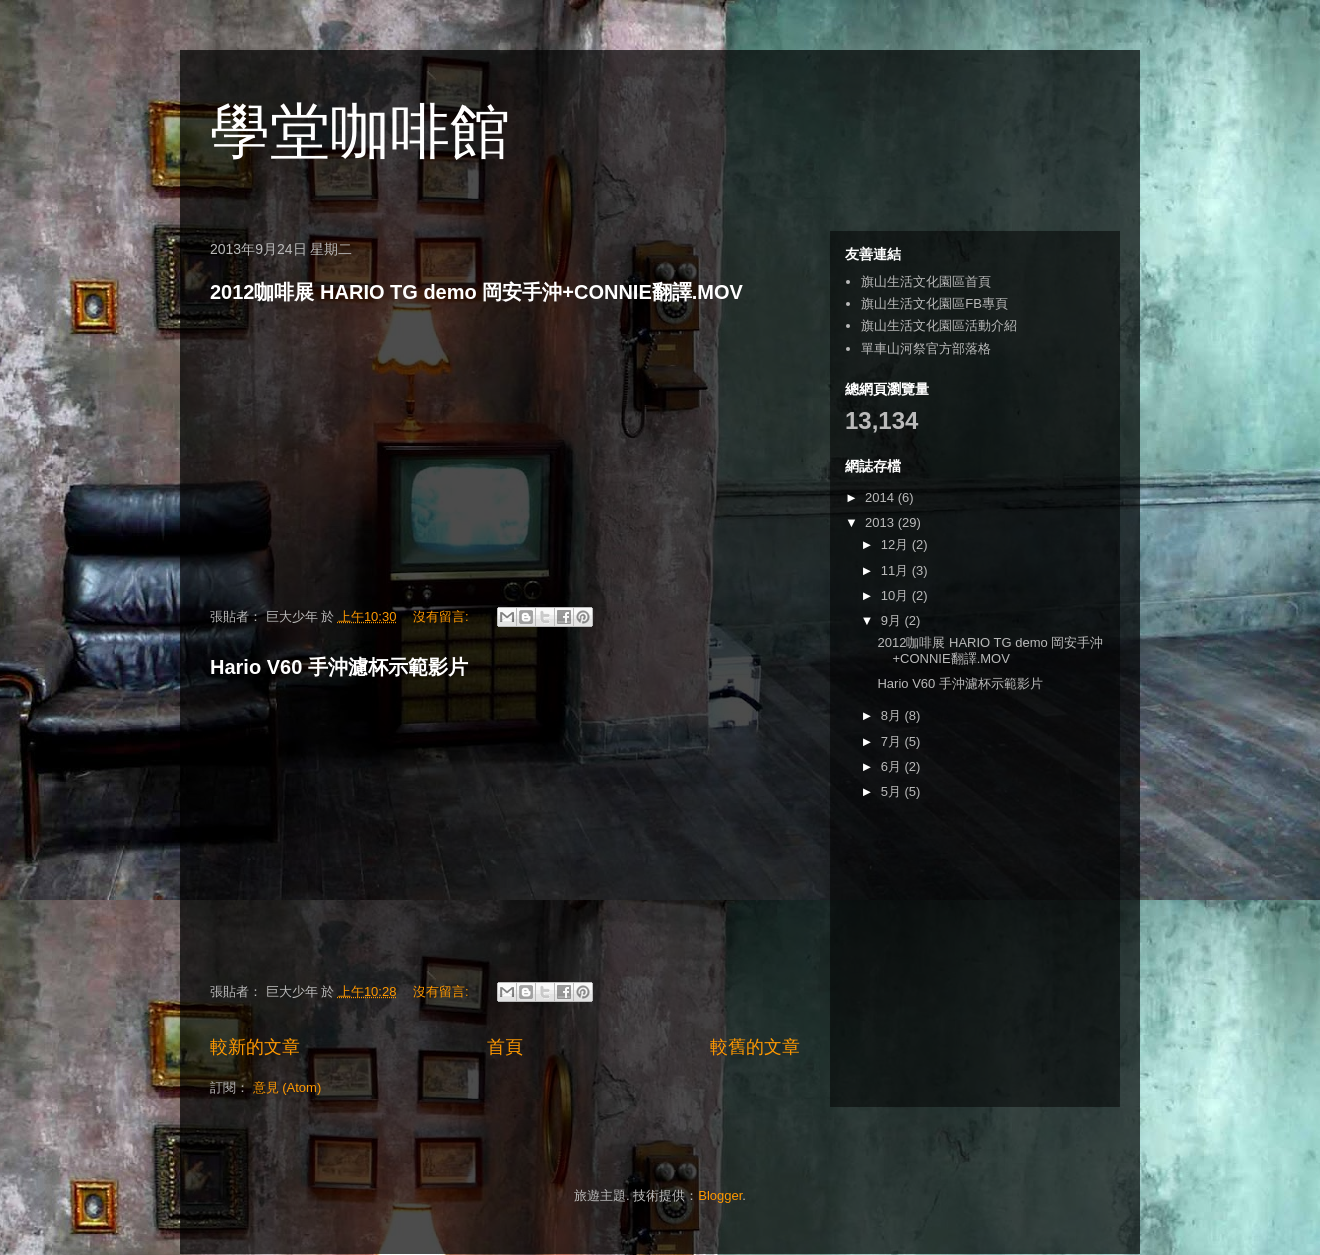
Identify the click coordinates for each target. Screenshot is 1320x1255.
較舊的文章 (755, 1047)
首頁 (505, 1047)
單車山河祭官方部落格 (926, 348)
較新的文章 (255, 1047)
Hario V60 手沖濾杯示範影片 (339, 667)
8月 (893, 715)
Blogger (720, 1195)
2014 (881, 497)
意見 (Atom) (287, 1087)
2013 (881, 522)
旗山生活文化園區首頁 (926, 281)
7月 (893, 741)
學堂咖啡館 (360, 131)
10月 (896, 595)
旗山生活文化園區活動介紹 (939, 325)
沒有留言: (442, 616)
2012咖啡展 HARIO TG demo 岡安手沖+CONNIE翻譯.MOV (476, 292)
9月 (893, 620)
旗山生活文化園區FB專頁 (934, 303)
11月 (896, 570)
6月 (893, 766)
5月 (893, 791)
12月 (896, 544)
